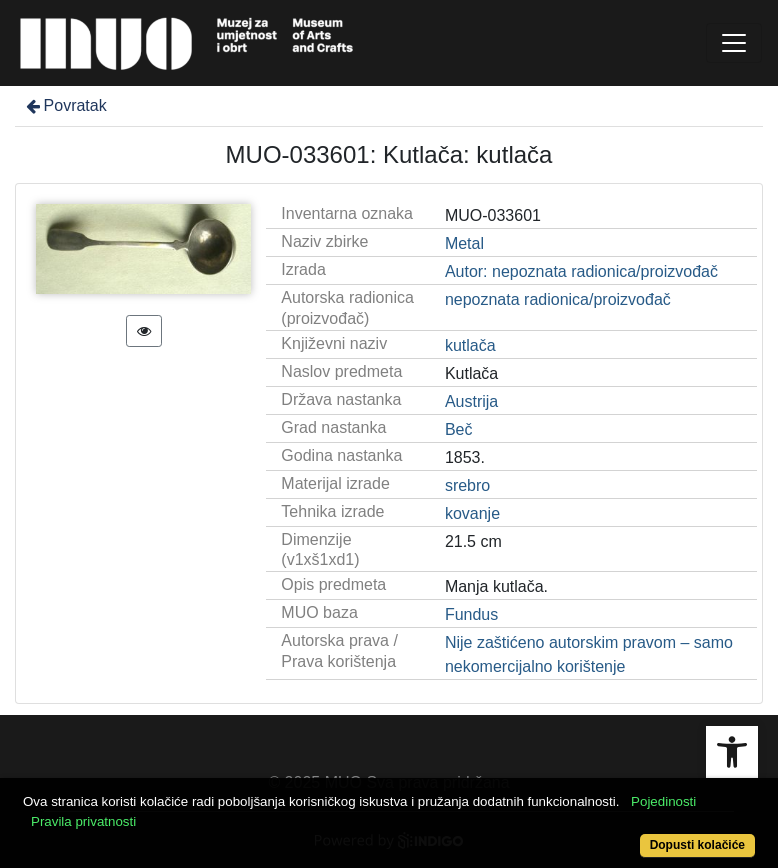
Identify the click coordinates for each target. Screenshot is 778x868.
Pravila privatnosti (83, 821)
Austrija (471, 401)
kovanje (472, 513)
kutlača (470, 345)
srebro (467, 485)
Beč (459, 429)
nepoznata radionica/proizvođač (558, 299)
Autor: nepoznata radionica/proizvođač (581, 271)
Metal (464, 243)
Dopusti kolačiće (697, 845)
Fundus (471, 614)
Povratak (65, 105)
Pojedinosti (663, 801)
